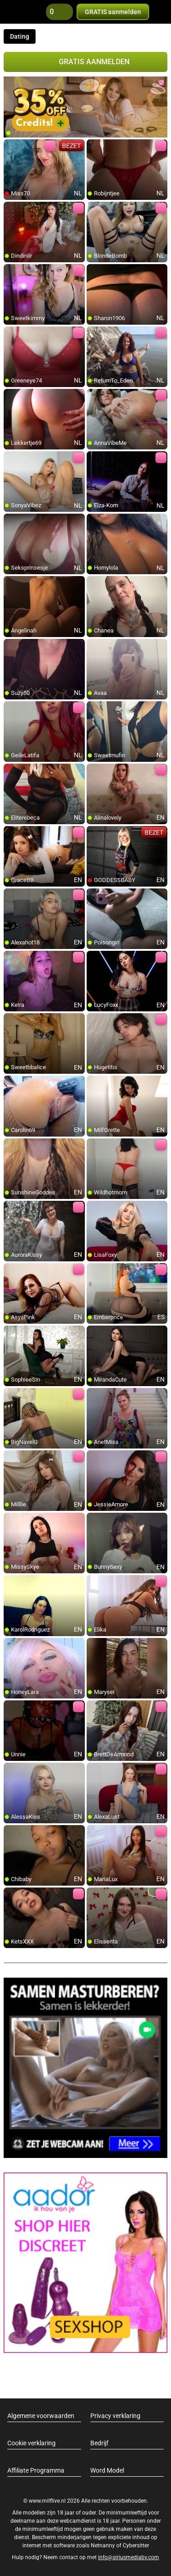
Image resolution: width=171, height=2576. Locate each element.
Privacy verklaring (115, 2415)
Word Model (107, 2470)
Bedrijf (99, 2443)
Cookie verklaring (31, 2443)
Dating (19, 36)
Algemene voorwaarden (40, 2415)
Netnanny (103, 2545)
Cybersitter (136, 2545)
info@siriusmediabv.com (128, 2557)
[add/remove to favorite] (11, 146)
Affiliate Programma (35, 2470)
